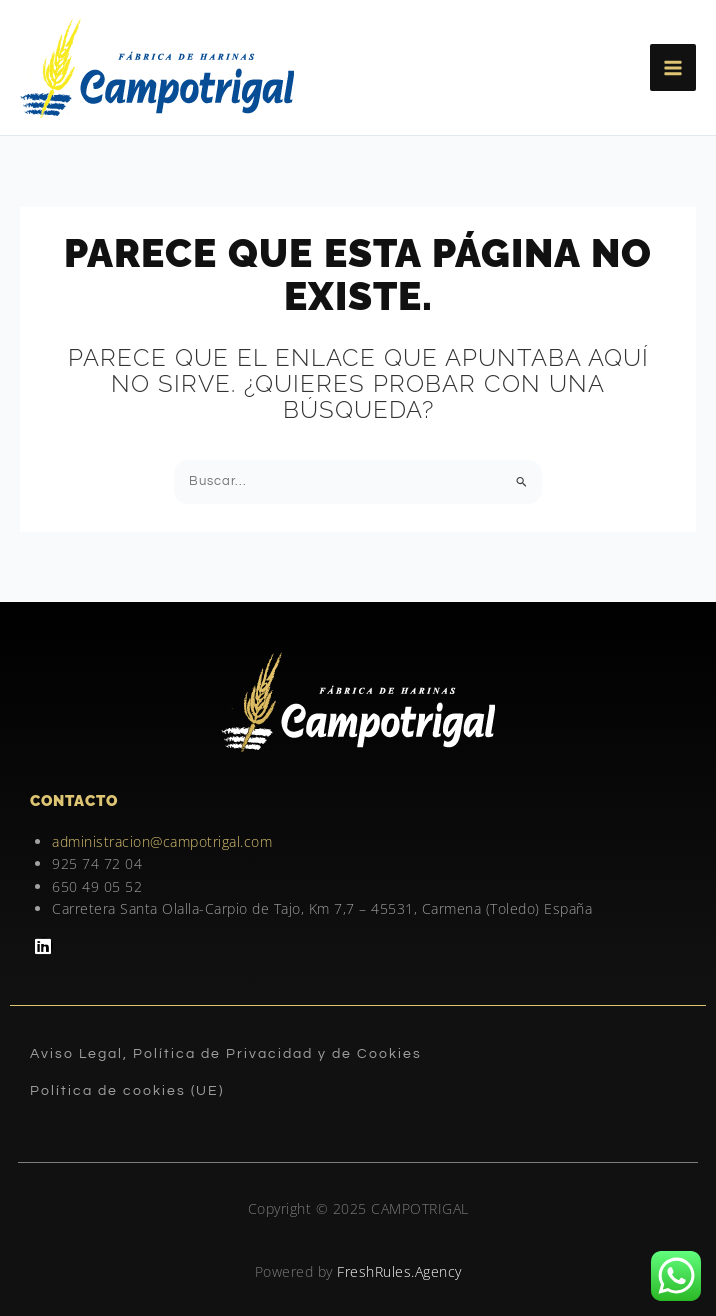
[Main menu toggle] (673, 67)
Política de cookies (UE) (127, 1090)
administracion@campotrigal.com (162, 841)
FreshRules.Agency (399, 1271)
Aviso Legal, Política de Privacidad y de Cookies (226, 1053)
